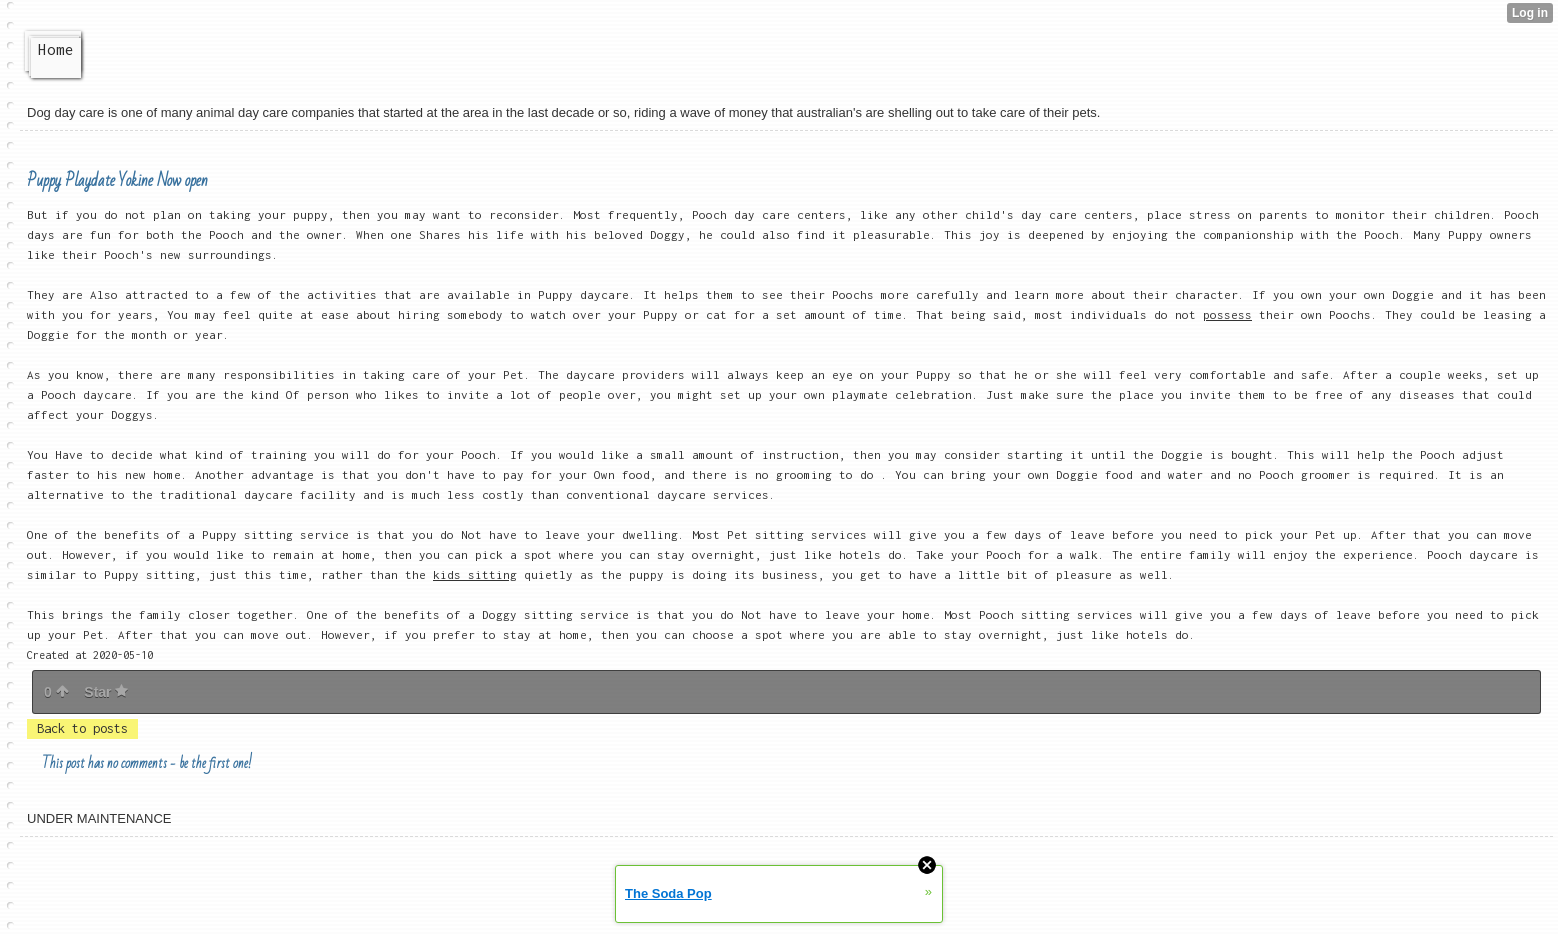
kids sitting (475, 574)
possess (1227, 314)
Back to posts (82, 728)
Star (106, 692)
